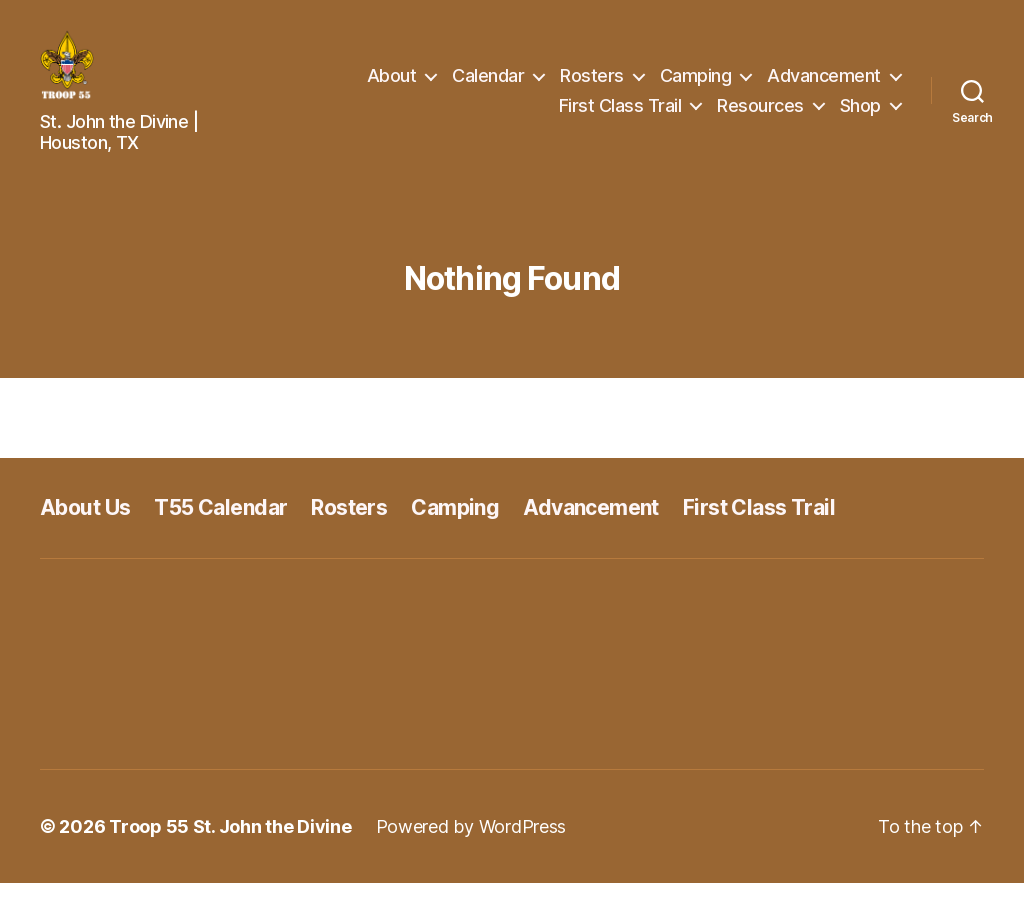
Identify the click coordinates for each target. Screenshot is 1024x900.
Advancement (824, 83)
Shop (860, 113)
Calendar (488, 83)
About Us (85, 523)
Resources (760, 113)
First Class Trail (620, 113)
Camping (696, 83)
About (392, 83)
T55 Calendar (220, 523)
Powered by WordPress (471, 843)
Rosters (592, 83)
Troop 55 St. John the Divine (230, 843)
